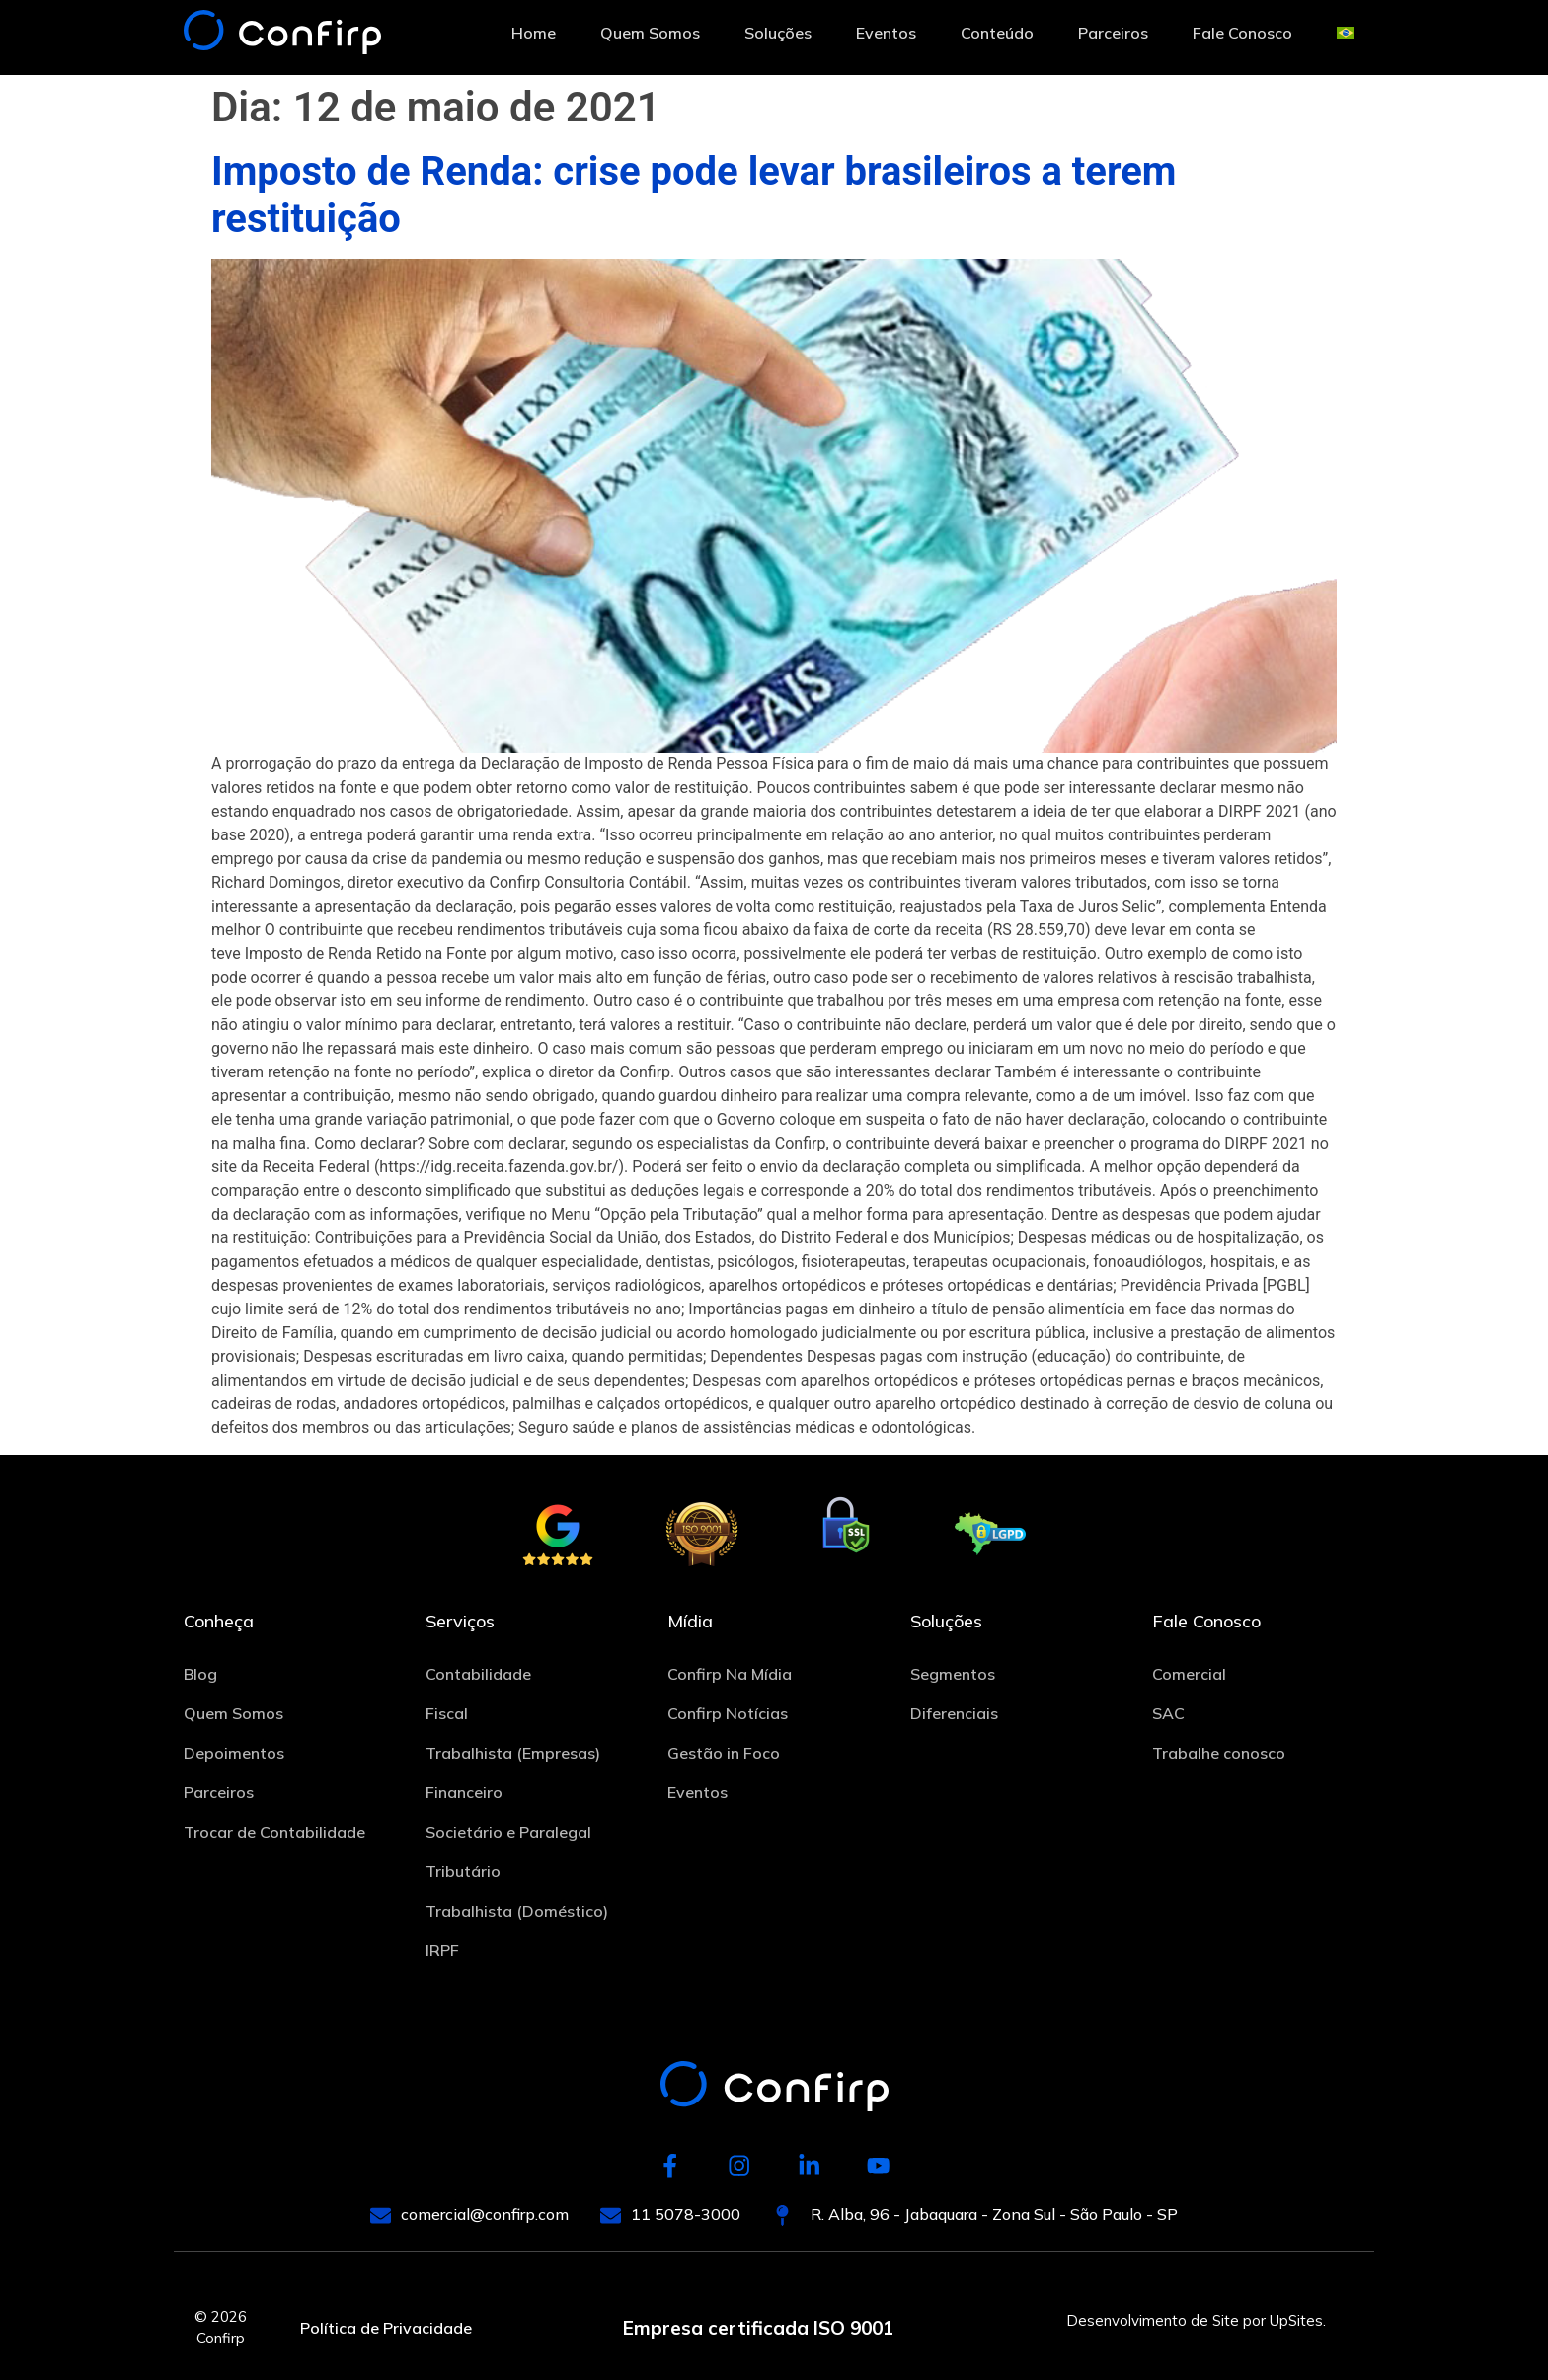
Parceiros (1113, 32)
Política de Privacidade (386, 2329)
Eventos (886, 32)
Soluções (778, 32)
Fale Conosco (1242, 32)
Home (533, 32)
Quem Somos (650, 32)
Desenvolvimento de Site (1152, 2320)
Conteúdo (997, 32)
